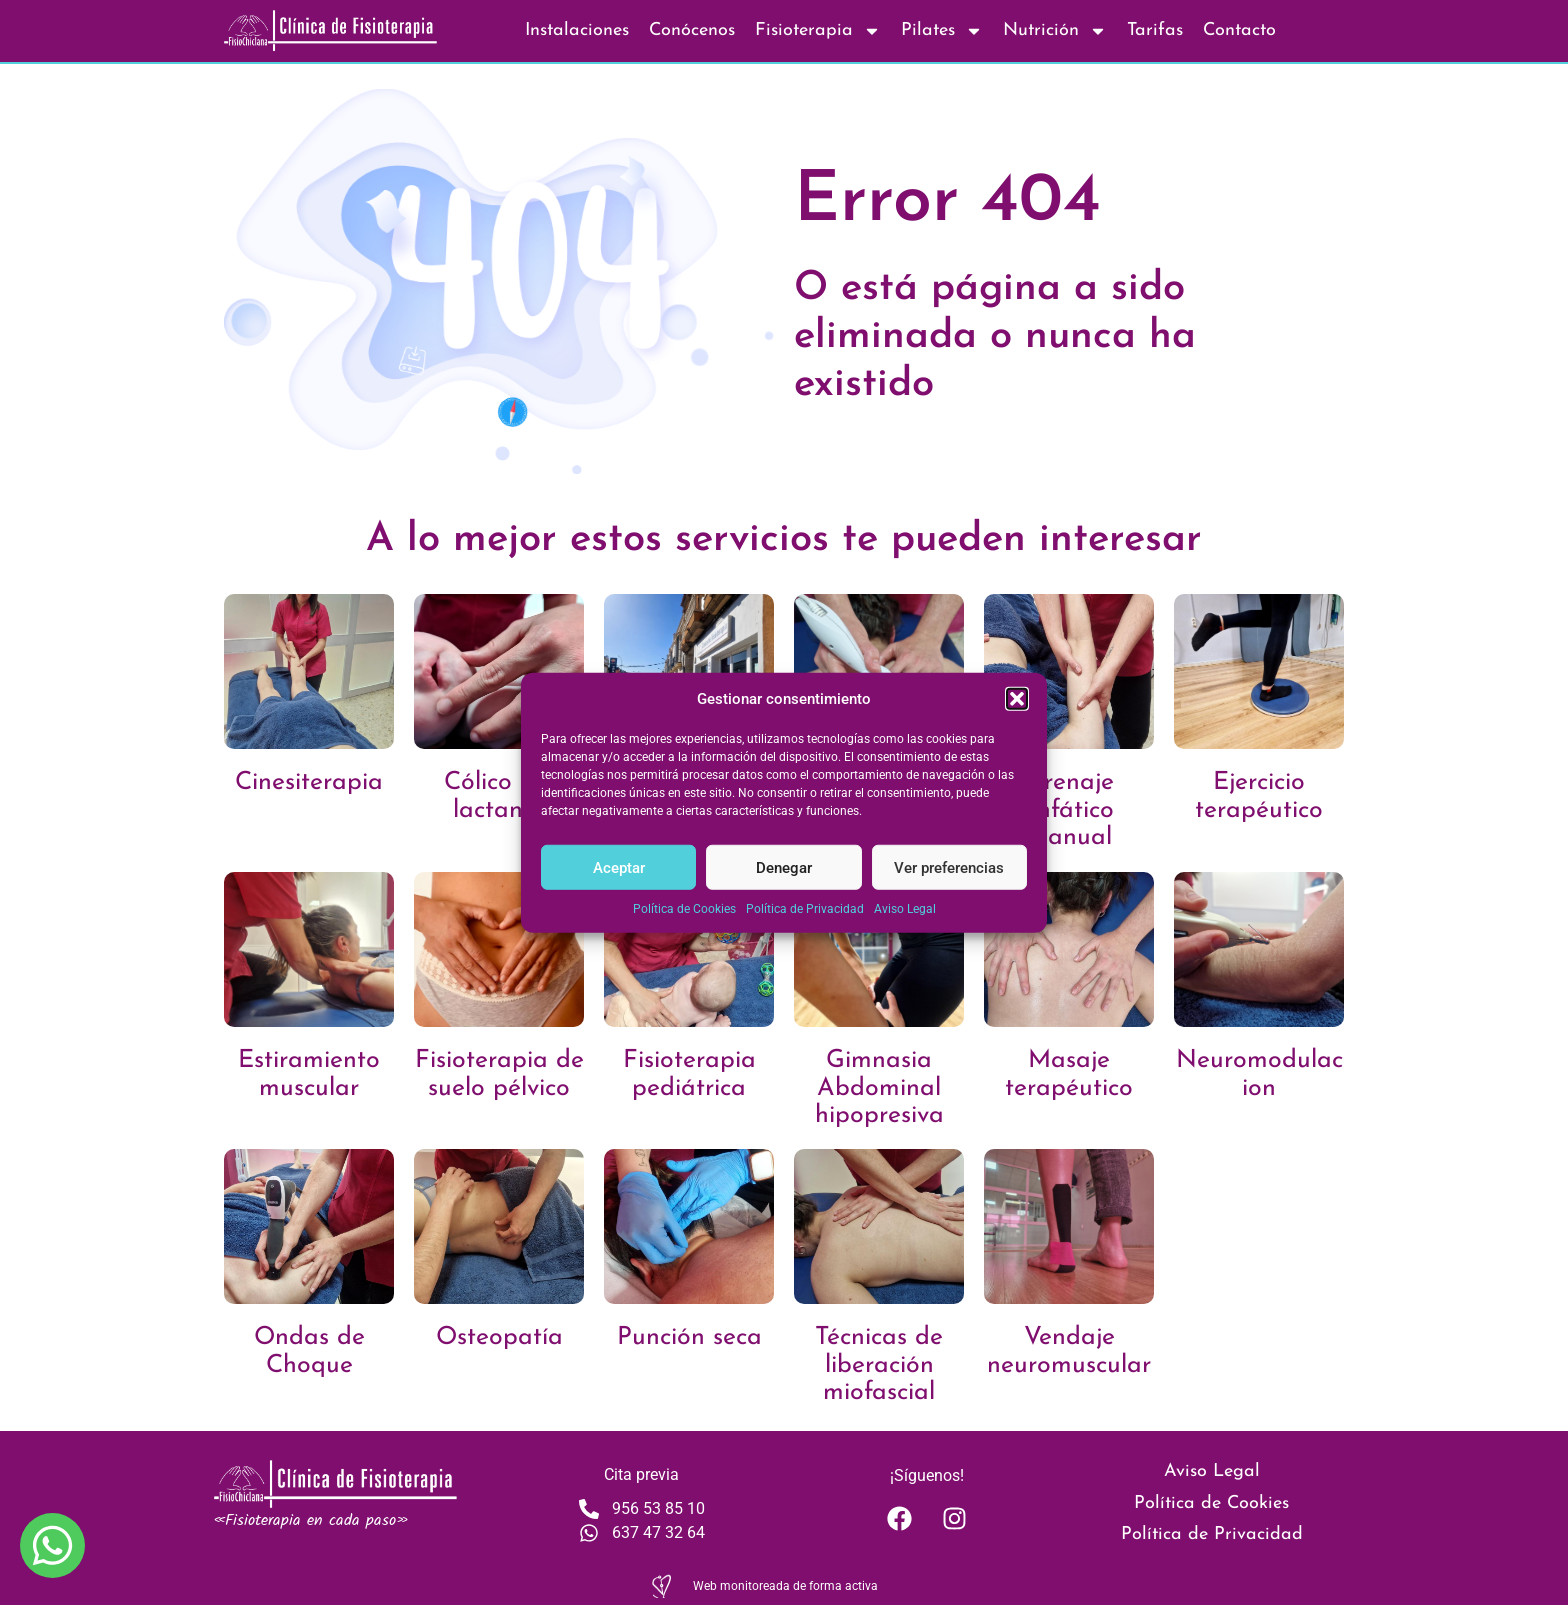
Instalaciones (577, 30)
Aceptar (619, 867)
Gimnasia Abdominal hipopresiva (879, 1088)
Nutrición (1055, 31)
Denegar (784, 867)
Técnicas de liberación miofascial (879, 1365)
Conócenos (692, 30)
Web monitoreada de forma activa (785, 1586)
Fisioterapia (818, 31)
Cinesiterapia (309, 782)
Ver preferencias (949, 867)
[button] (1017, 699)
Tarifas (1155, 30)
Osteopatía (499, 1337)
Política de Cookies (684, 909)
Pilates (942, 31)
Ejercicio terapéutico (1259, 796)
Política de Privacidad (805, 909)
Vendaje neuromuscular (1069, 1351)
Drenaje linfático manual (1069, 810)
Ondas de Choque (309, 1351)
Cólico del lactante (499, 796)
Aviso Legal (905, 909)
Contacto (1239, 30)
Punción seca (689, 1337)
